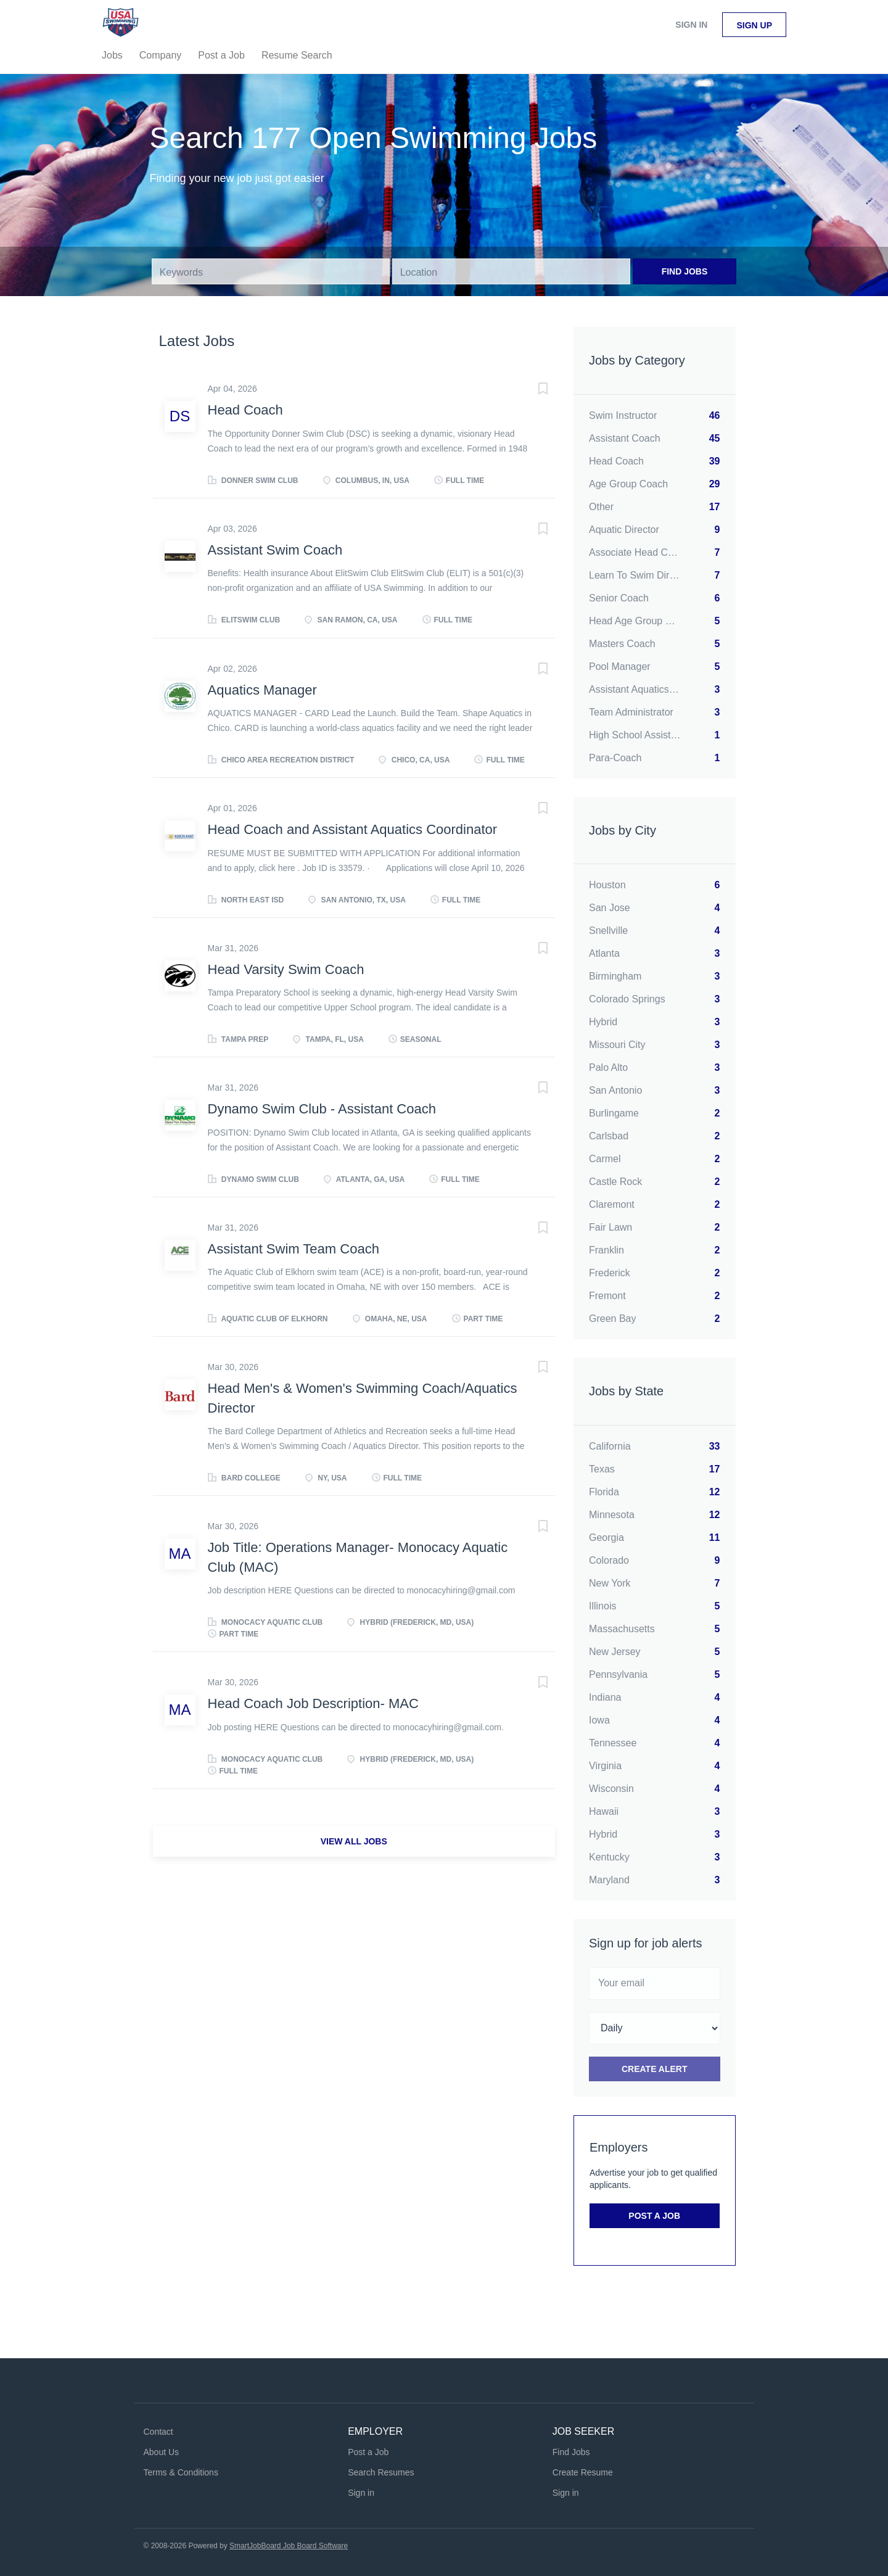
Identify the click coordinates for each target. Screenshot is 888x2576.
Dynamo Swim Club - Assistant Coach (322, 1109)
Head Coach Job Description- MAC (313, 1703)
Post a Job (654, 2216)
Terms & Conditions (181, 2472)
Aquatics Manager (262, 690)
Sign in (691, 25)
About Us (161, 2452)
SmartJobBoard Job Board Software (288, 2545)
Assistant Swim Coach (275, 550)
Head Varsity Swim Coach (286, 969)
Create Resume (583, 2472)
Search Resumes (381, 2472)
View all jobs (354, 1841)
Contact (158, 2432)
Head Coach (245, 410)
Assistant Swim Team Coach (293, 1249)
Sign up (754, 25)
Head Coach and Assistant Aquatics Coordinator (353, 829)
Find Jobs (685, 271)
